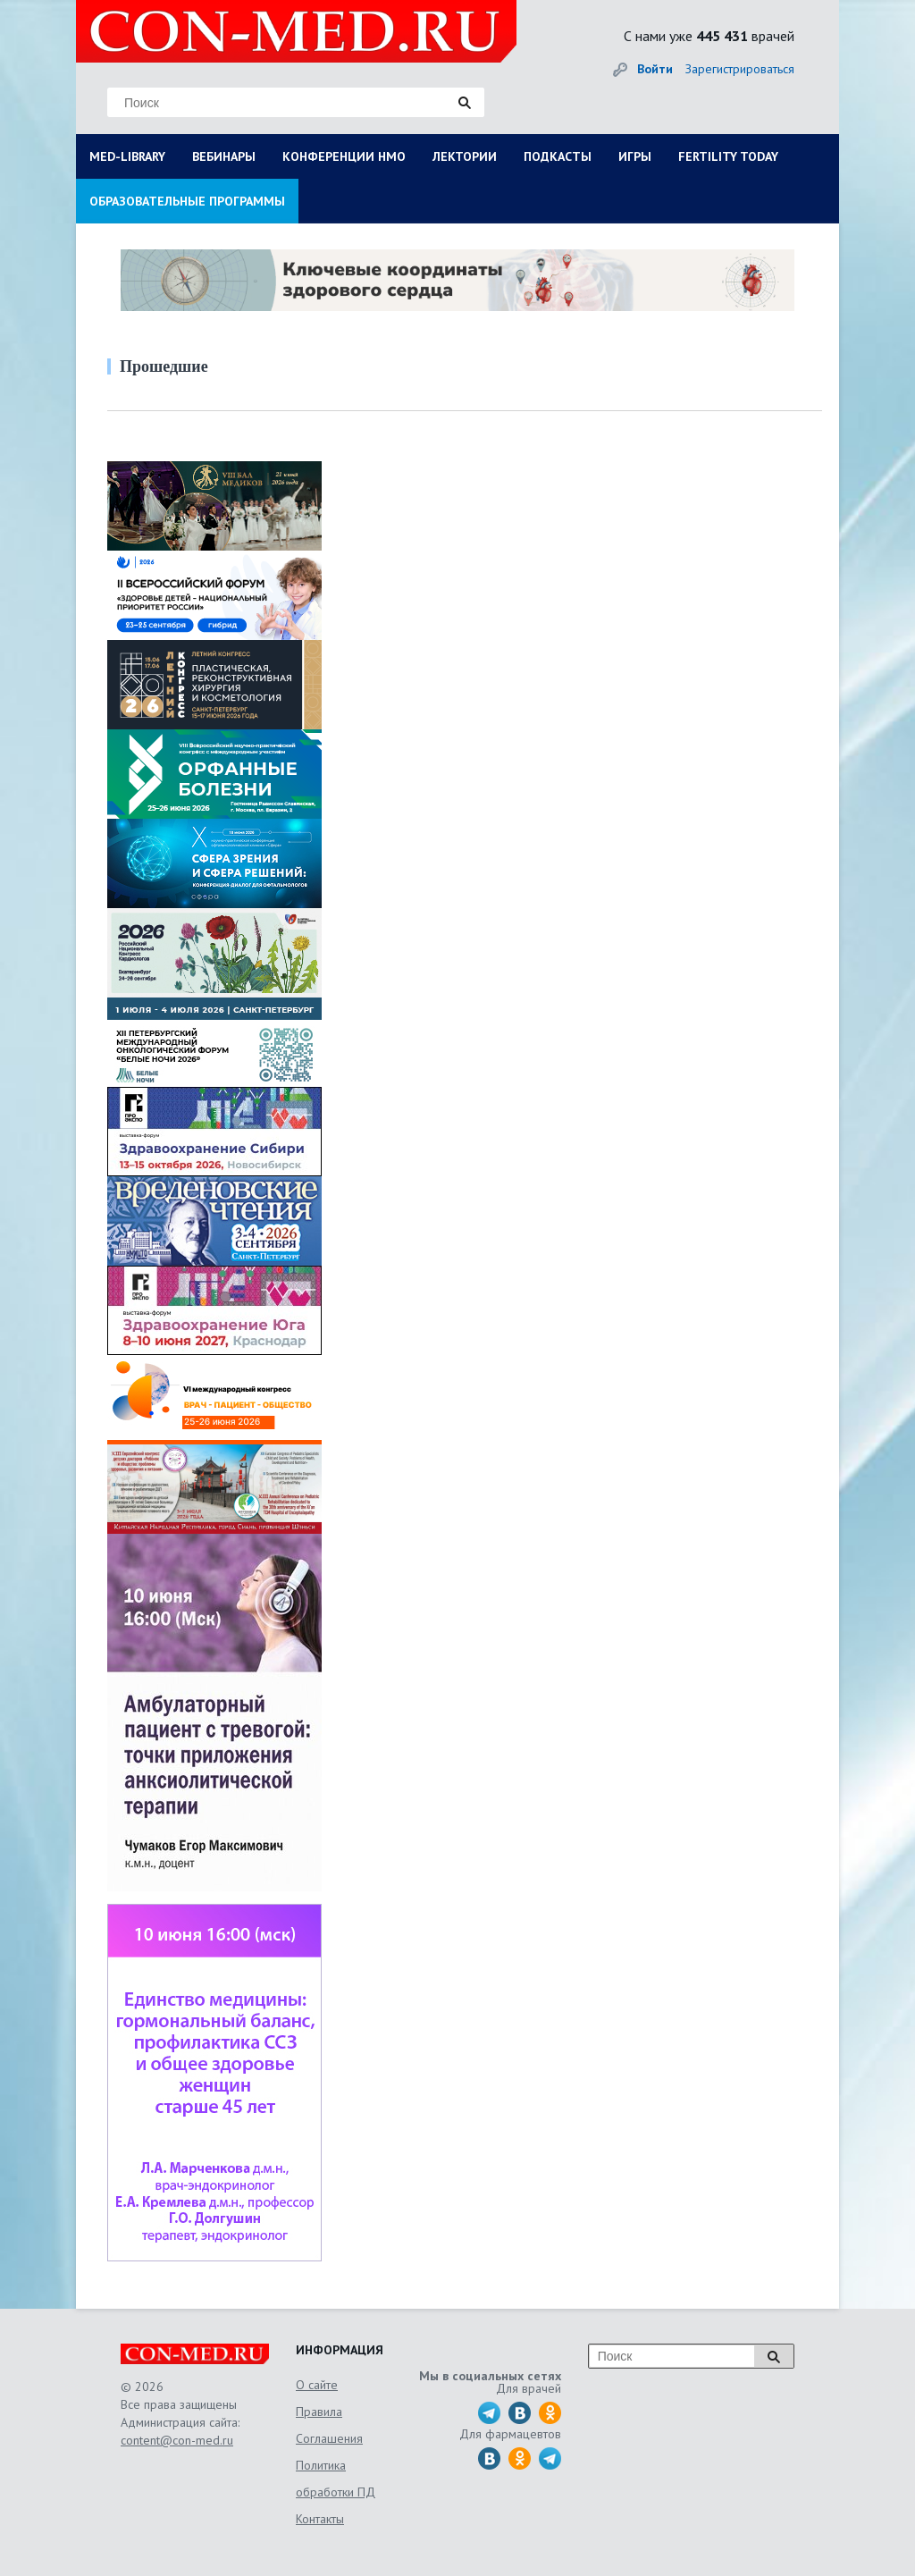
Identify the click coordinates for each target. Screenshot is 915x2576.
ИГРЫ (634, 156)
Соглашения (329, 2438)
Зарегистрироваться (739, 69)
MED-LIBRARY (127, 156)
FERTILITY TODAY (728, 156)
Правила (319, 2411)
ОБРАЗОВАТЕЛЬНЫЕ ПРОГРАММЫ (187, 201)
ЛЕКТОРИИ (464, 156)
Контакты (320, 2519)
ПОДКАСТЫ (558, 156)
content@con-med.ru (177, 2440)
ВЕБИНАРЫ (224, 156)
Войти (655, 69)
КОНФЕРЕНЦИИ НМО (344, 156)
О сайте (317, 2385)
